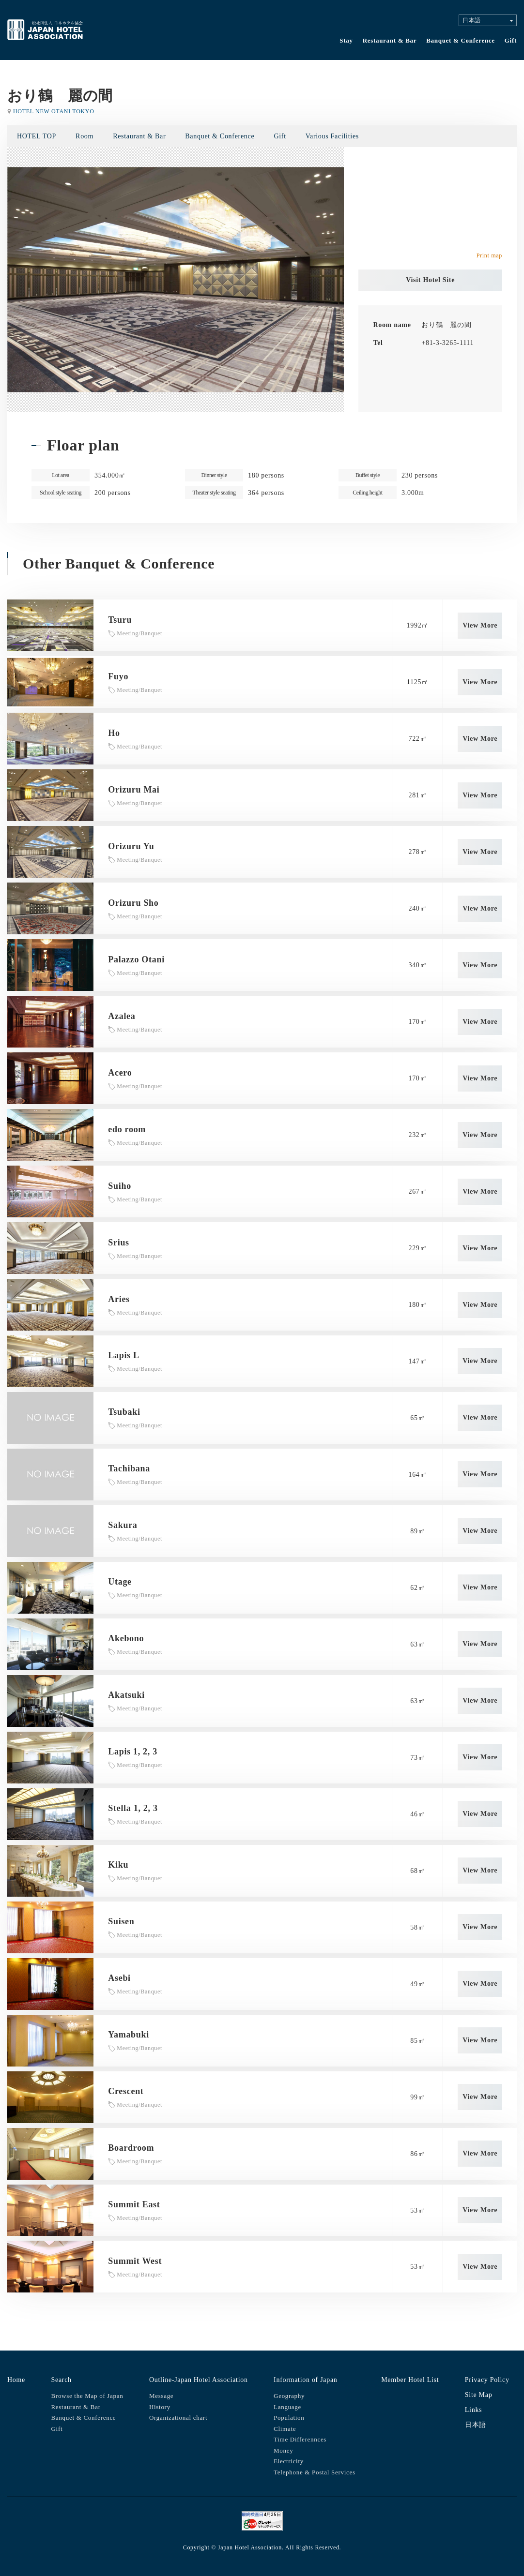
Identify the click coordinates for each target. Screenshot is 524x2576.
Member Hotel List (410, 2379)
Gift (511, 40)
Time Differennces (300, 2439)
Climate (285, 2428)
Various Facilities (332, 136)
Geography (289, 2395)
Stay (346, 40)
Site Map (479, 2394)
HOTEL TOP (36, 136)
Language (287, 2407)
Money (283, 2450)
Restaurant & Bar (390, 40)
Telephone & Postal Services (314, 2472)
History (159, 2407)
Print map (489, 255)
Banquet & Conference (460, 40)
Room (84, 136)
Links (473, 2409)
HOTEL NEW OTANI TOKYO (53, 111)
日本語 (475, 2424)
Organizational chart (178, 2417)
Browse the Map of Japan (87, 2395)
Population (289, 2417)
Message (161, 2395)
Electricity (289, 2461)
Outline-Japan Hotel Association (198, 2379)
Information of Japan (305, 2379)
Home (16, 2379)
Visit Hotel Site (430, 280)
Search (61, 2379)
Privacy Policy (487, 2379)
